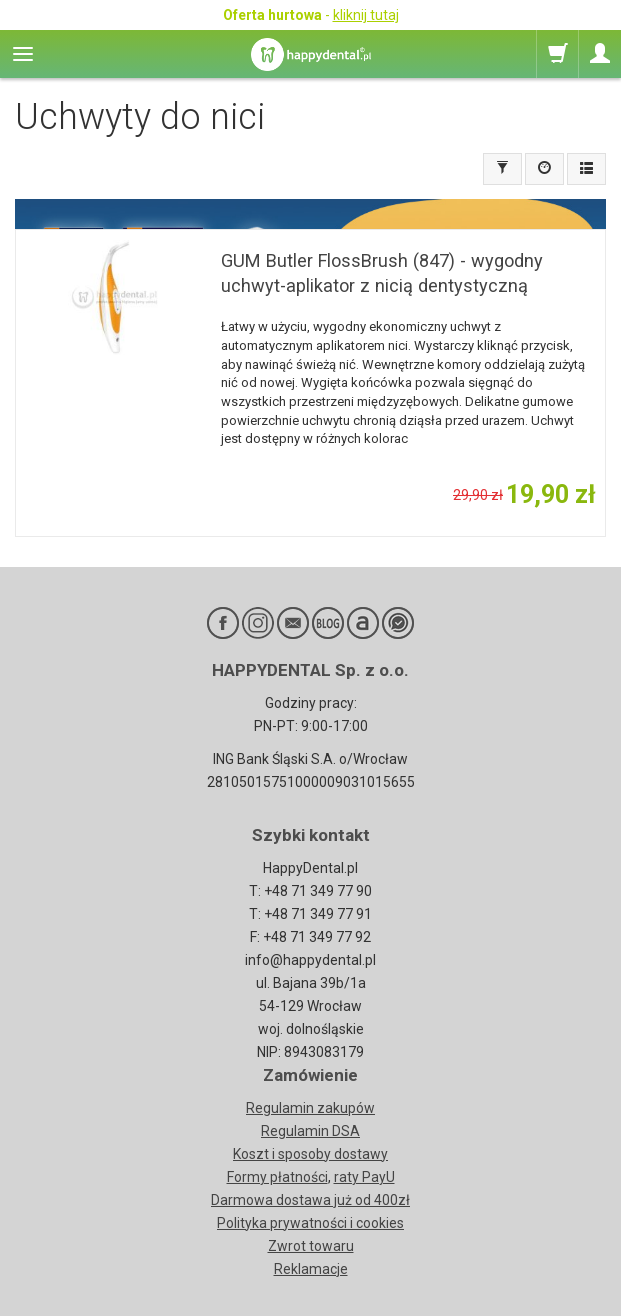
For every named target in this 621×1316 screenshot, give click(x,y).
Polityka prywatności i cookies (310, 1223)
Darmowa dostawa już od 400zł (310, 1200)
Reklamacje (311, 1269)
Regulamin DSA (310, 1131)
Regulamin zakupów (310, 1108)
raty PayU (364, 1177)
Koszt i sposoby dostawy (310, 1154)
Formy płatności (277, 1177)
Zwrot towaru (311, 1246)
